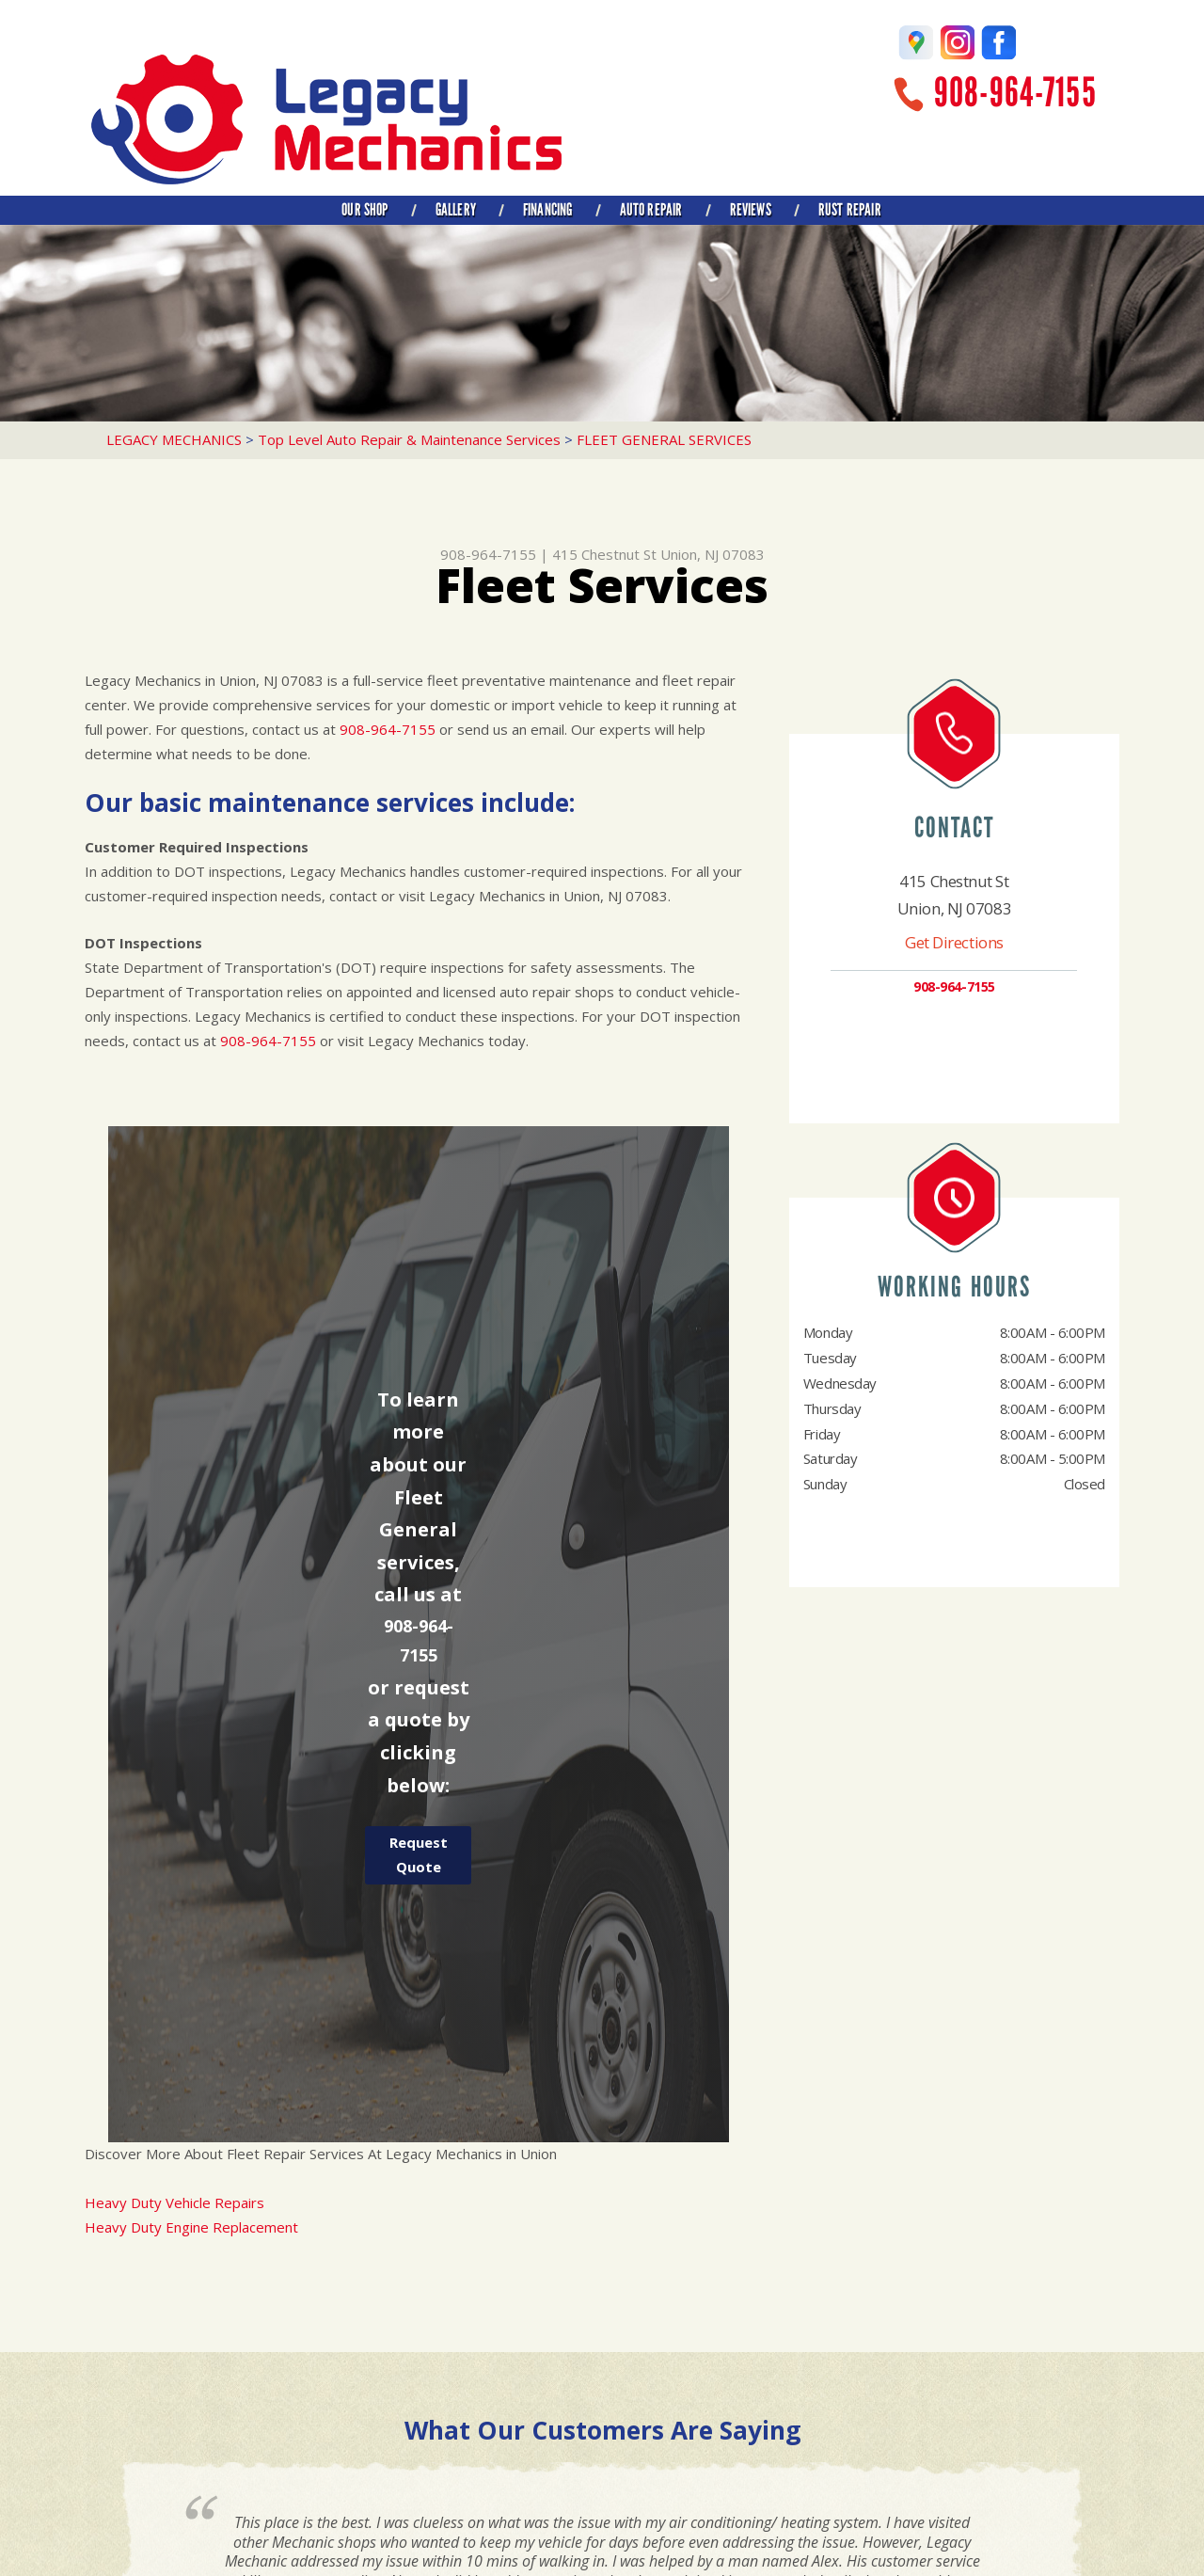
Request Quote (418, 1854)
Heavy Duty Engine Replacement (191, 2227)
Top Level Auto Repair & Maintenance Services (409, 439)
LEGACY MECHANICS (174, 439)
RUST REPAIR (849, 209)
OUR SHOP (364, 209)
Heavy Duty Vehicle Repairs (174, 2202)
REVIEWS (750, 209)
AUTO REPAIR (651, 209)
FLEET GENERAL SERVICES (664, 439)
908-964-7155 (1015, 93)
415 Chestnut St (604, 554)
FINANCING (548, 209)
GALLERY (456, 209)
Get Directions (954, 942)
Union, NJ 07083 (712, 554)
